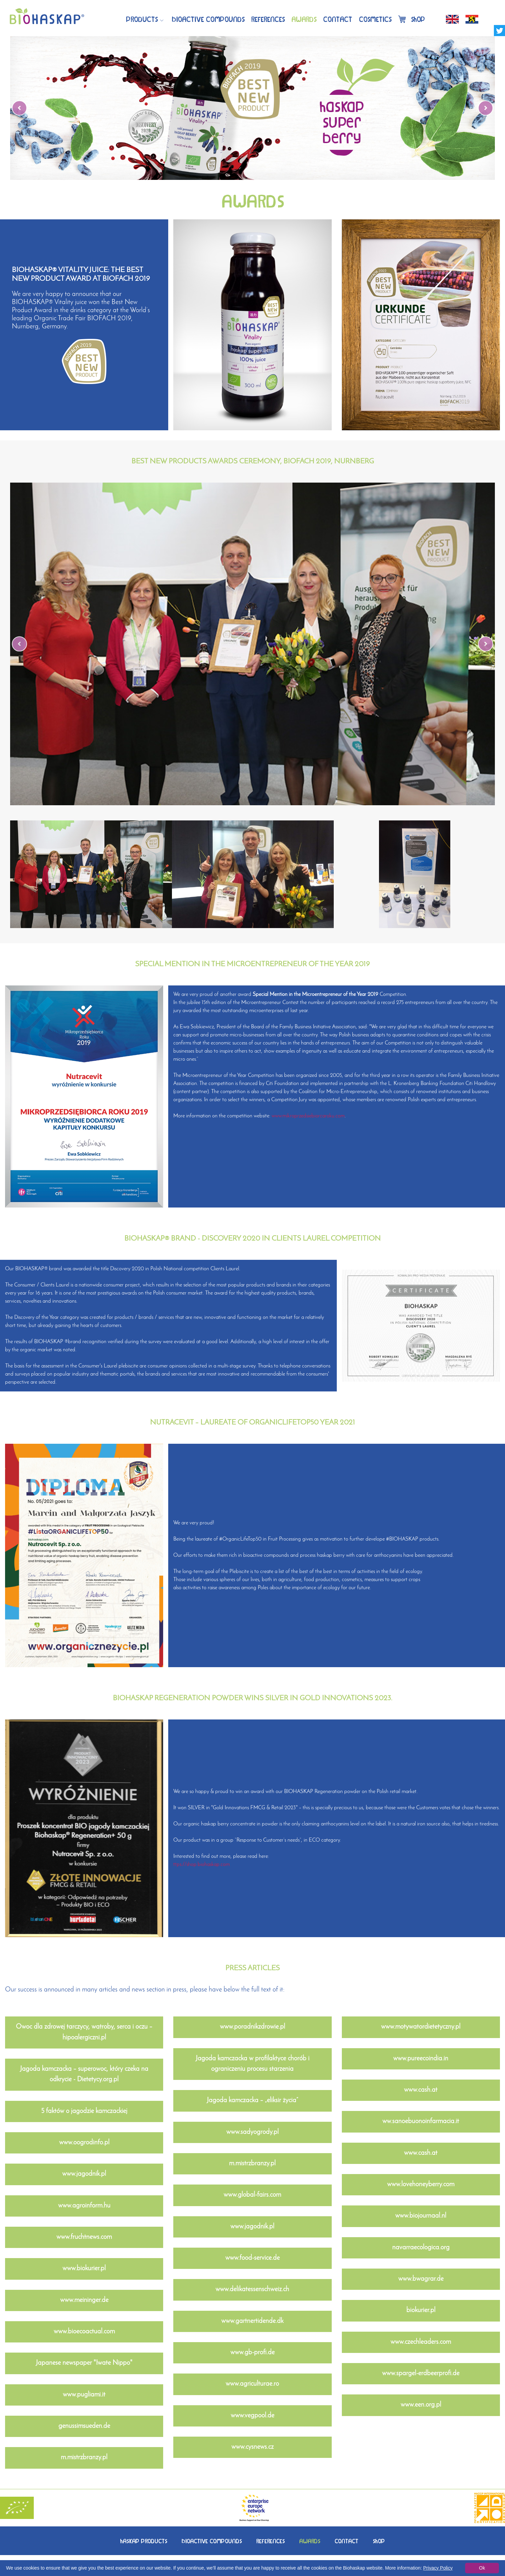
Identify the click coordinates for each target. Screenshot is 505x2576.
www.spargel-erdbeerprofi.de (420, 2373)
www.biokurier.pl (84, 2268)
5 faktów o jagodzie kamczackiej (84, 2111)
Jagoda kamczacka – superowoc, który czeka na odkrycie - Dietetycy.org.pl (84, 2074)
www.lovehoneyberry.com (420, 2184)
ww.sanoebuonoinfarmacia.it (420, 2121)
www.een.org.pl (421, 2405)
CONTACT (346, 2540)
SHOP (379, 2540)
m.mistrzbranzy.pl (84, 2457)
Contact (337, 18)
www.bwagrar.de (421, 2279)
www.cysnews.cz (252, 2447)
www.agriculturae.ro (252, 2384)
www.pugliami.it (84, 2394)
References (268, 18)
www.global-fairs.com (252, 2195)
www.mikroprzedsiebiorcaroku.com (308, 1116)
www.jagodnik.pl (84, 2174)
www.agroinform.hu (84, 2205)
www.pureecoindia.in (420, 2058)
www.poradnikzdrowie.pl (252, 2027)
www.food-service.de (252, 2258)
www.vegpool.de (252, 2415)
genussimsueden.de (84, 2426)
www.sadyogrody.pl (252, 2132)
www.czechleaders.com (420, 2342)
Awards (304, 18)
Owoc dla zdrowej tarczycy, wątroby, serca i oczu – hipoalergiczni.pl (84, 2032)
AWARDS (309, 2540)
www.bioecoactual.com (84, 2331)
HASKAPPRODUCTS (143, 2540)
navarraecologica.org (421, 2247)
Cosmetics (375, 18)
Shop (411, 18)
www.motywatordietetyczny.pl (420, 2027)
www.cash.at (420, 2090)
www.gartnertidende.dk (252, 2321)
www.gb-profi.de (252, 2352)
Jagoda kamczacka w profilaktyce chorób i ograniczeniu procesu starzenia (252, 2063)
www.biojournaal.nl (420, 2216)
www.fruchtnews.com (84, 2237)
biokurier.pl (420, 2310)
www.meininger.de (84, 2300)
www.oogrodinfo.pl (84, 2142)
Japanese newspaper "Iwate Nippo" (84, 2363)
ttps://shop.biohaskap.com (201, 1864)
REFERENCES (270, 2540)
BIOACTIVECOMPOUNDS (208, 18)
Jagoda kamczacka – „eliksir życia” (252, 2100)
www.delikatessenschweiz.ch (252, 2289)
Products (142, 18)
